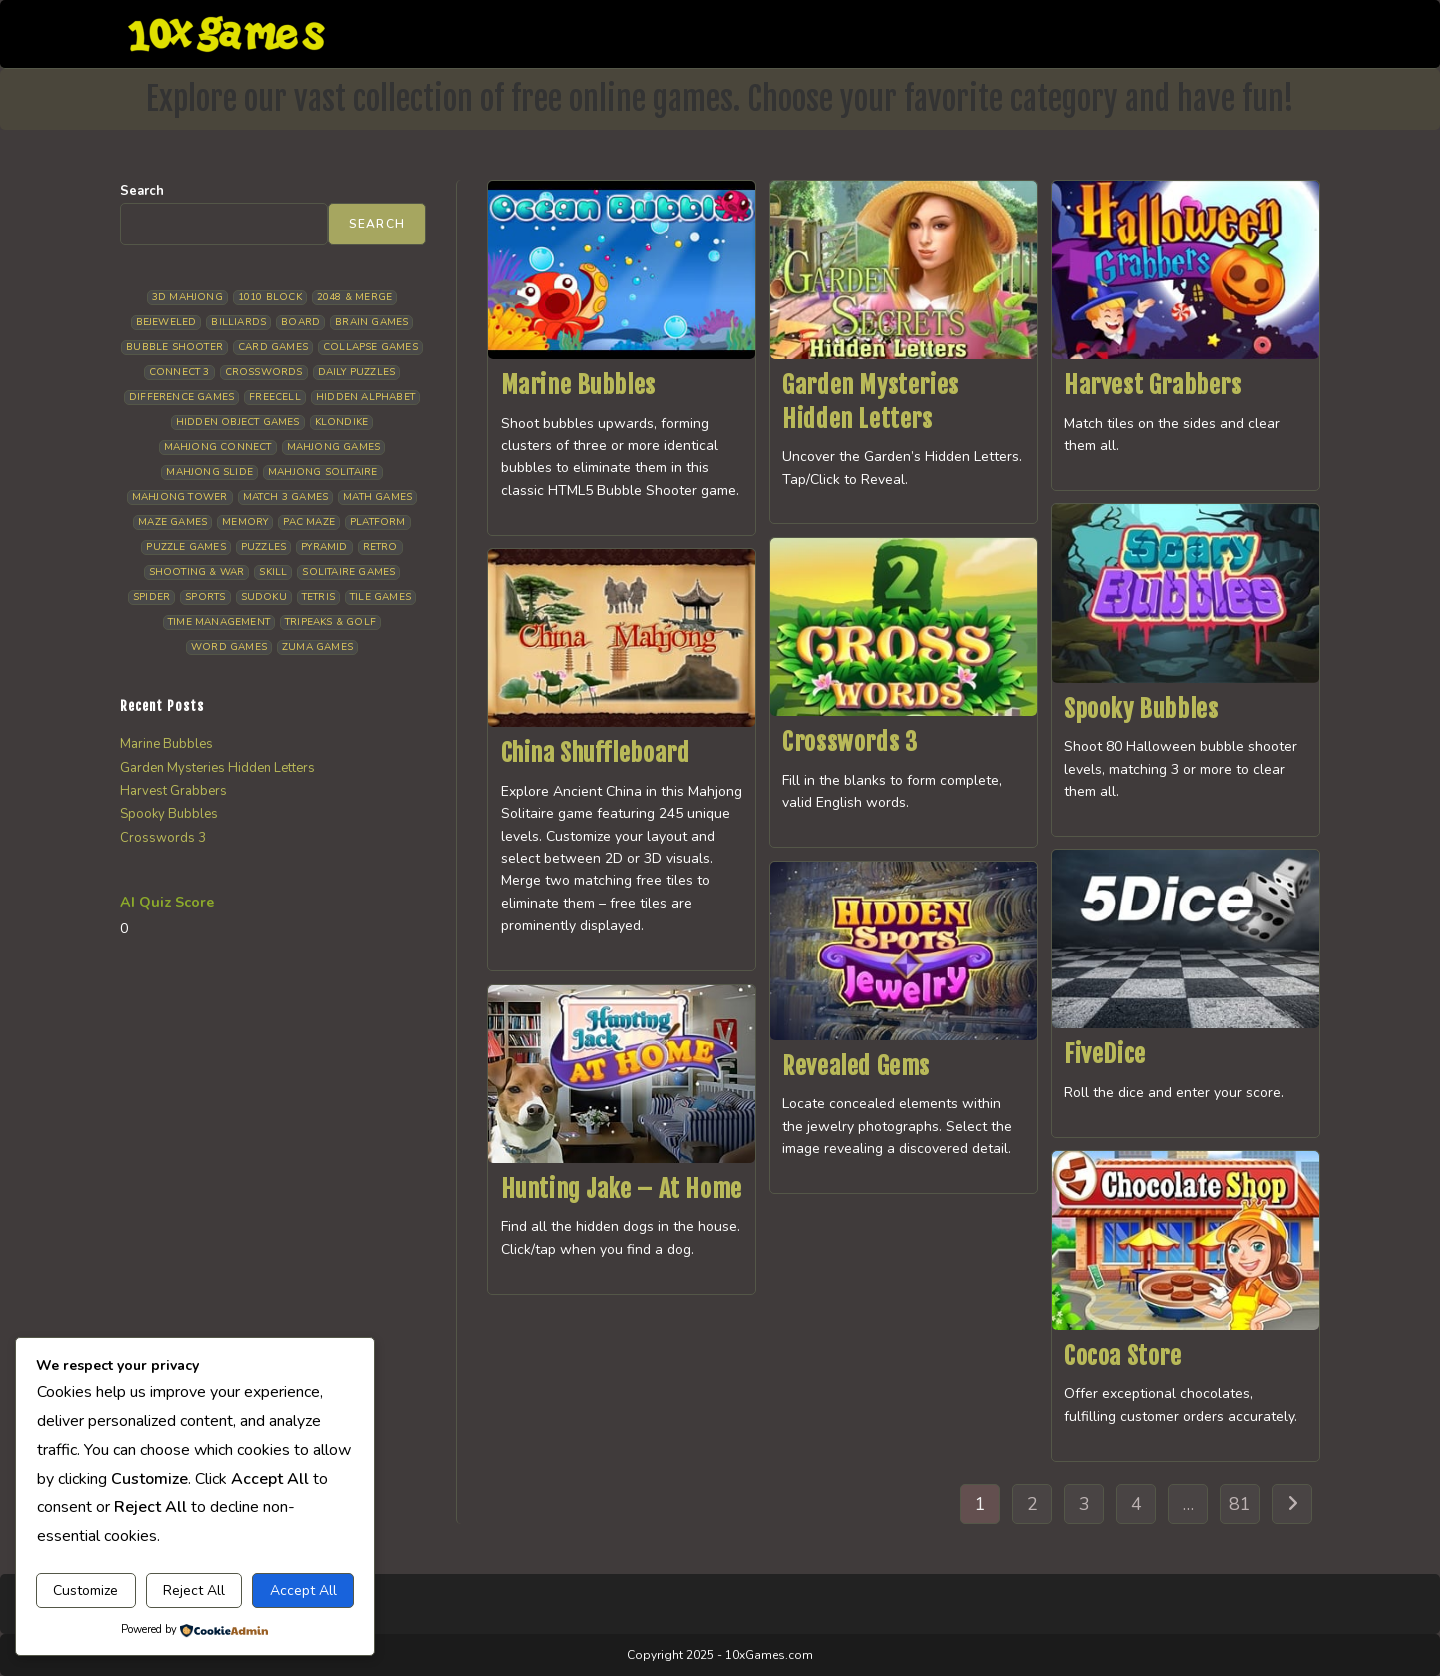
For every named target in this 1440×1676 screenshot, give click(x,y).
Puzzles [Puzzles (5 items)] (263, 547)
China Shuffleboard (595, 753)
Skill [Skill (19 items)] (273, 572)
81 (1240, 1504)
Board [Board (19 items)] (300, 322)
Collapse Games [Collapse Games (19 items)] (370, 347)
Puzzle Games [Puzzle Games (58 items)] (185, 547)
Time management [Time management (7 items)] (219, 622)
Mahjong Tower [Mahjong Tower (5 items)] (180, 497)
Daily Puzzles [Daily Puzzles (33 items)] (357, 372)
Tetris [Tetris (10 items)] (318, 597)
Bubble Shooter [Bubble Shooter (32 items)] (174, 347)
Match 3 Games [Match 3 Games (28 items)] (286, 497)
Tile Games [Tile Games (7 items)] (380, 597)
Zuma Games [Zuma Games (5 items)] (317, 647)
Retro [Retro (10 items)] (380, 547)
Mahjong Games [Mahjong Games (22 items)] (334, 447)
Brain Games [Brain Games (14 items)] (371, 322)
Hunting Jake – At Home (621, 1189)
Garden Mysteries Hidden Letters (217, 768)
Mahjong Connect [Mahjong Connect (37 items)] (218, 447)
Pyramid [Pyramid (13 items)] (324, 547)
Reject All (194, 1590)
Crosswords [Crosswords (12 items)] (264, 372)
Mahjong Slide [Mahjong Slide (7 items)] (209, 472)
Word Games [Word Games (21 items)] (229, 647)
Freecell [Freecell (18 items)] (275, 397)
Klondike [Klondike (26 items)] (342, 422)
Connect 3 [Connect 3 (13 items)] (179, 372)
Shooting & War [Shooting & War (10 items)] (197, 572)
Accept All (303, 1590)
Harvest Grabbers (1153, 385)
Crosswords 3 (849, 742)
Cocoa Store (1123, 1356)
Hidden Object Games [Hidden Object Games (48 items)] (238, 422)
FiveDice (1105, 1054)
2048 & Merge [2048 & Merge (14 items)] (354, 297)
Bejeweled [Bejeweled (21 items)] (166, 322)
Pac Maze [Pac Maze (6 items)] (309, 522)
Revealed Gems (856, 1066)
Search (142, 191)
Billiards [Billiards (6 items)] (238, 322)
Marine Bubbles (578, 385)
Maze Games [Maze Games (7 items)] (172, 522)
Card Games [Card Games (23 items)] (273, 347)
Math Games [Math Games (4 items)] (377, 497)
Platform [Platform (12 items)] (378, 522)
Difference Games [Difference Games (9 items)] (181, 397)
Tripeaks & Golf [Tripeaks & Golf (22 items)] (330, 622)
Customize (85, 1590)
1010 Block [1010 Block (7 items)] (270, 297)
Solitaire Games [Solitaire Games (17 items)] (348, 572)
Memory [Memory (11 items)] (245, 522)
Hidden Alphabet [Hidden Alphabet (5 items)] (365, 397)
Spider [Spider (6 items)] (151, 597)
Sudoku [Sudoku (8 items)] (264, 597)
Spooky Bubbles (1141, 709)
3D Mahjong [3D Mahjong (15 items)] (187, 297)
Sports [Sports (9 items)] (205, 597)
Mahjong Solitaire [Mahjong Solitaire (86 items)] (322, 472)
